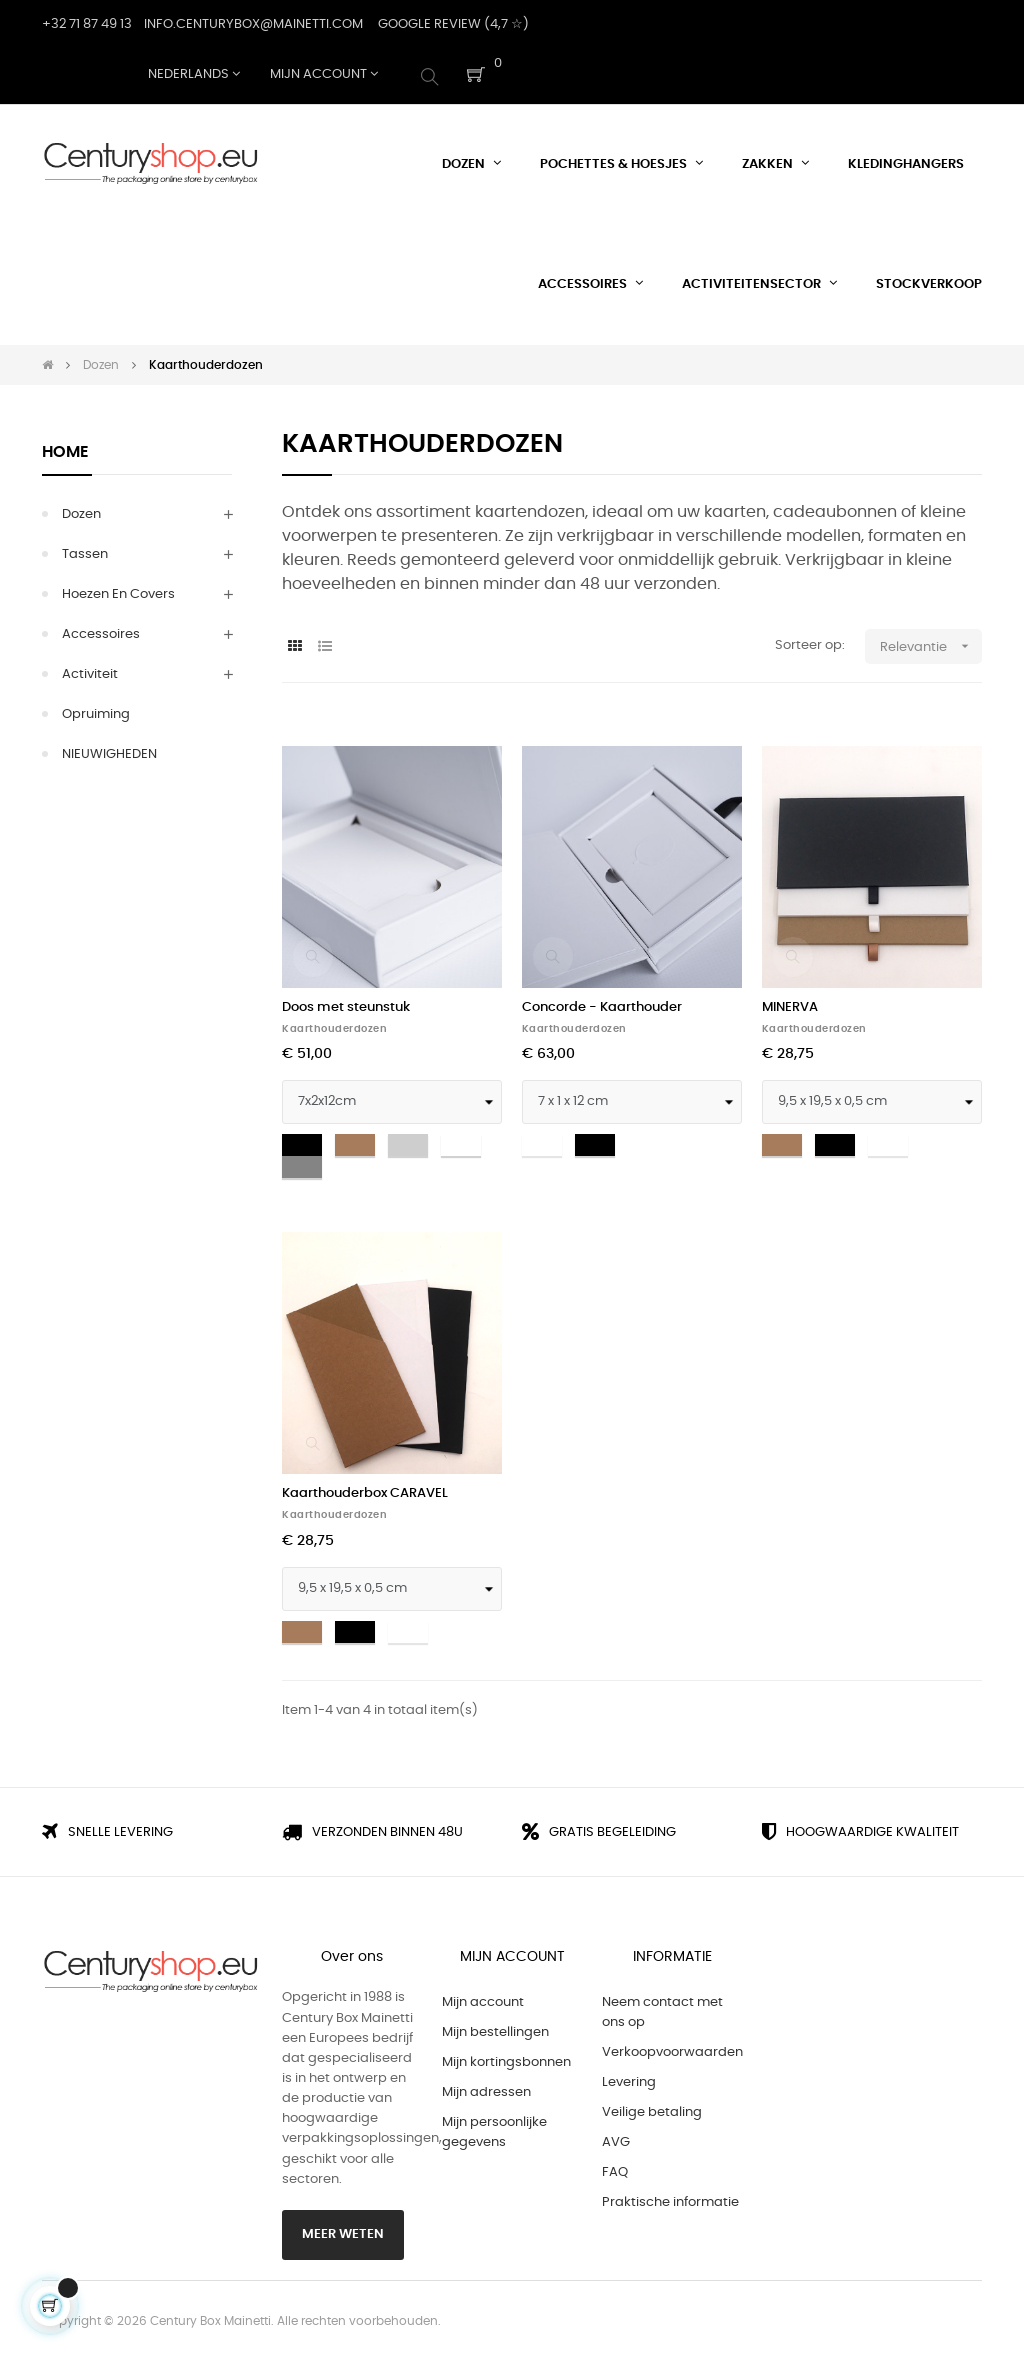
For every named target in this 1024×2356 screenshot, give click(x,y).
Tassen (85, 549)
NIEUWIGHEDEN (109, 749)
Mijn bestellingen (495, 2028)
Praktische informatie (670, 2198)
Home (65, 447)
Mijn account (483, 1998)
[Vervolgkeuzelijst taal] (194, 75)
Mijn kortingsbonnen (506, 2058)
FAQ (615, 2168)
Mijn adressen (486, 2088)
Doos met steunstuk (346, 1002)
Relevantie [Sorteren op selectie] (931, 641)
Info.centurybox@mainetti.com (253, 24)
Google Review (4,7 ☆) (453, 24)
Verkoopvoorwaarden (672, 2048)
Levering (629, 2078)
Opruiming (96, 709)
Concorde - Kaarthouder (602, 1002)
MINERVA (790, 1002)
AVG (616, 2138)
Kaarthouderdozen (334, 1024)
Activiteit (90, 669)
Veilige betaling (652, 2108)
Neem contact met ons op (662, 2008)
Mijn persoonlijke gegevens (494, 2128)
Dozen (81, 509)
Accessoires (101, 629)
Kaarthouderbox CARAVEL (365, 1489)
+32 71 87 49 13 (87, 24)
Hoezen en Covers (118, 589)
